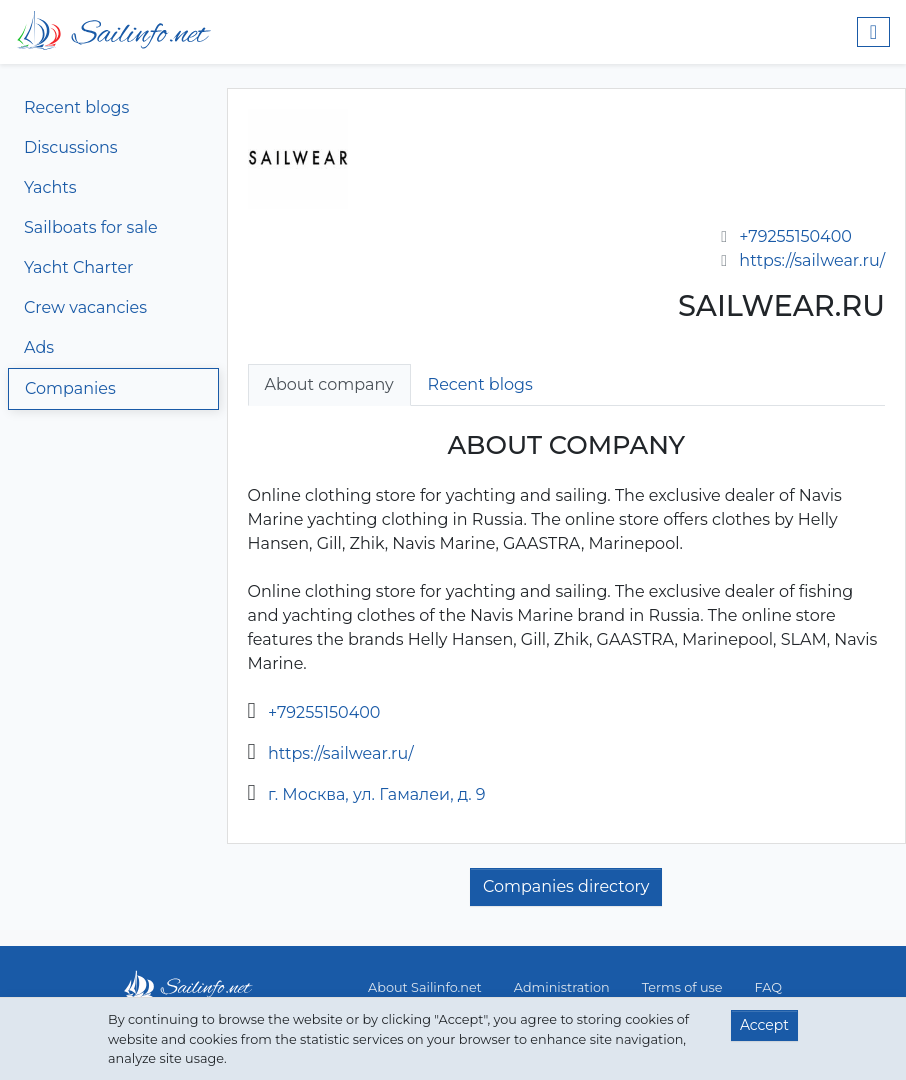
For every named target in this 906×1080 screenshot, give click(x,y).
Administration (562, 987)
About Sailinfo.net (425, 987)
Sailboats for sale (91, 227)
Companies (70, 388)
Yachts (50, 187)
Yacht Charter (78, 267)
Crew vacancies (85, 307)
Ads (39, 347)
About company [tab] (329, 384)
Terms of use (682, 987)
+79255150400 (795, 236)
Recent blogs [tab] (480, 384)
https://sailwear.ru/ (812, 260)
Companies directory (566, 886)
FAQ (768, 987)
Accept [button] (764, 1025)
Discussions (71, 147)
